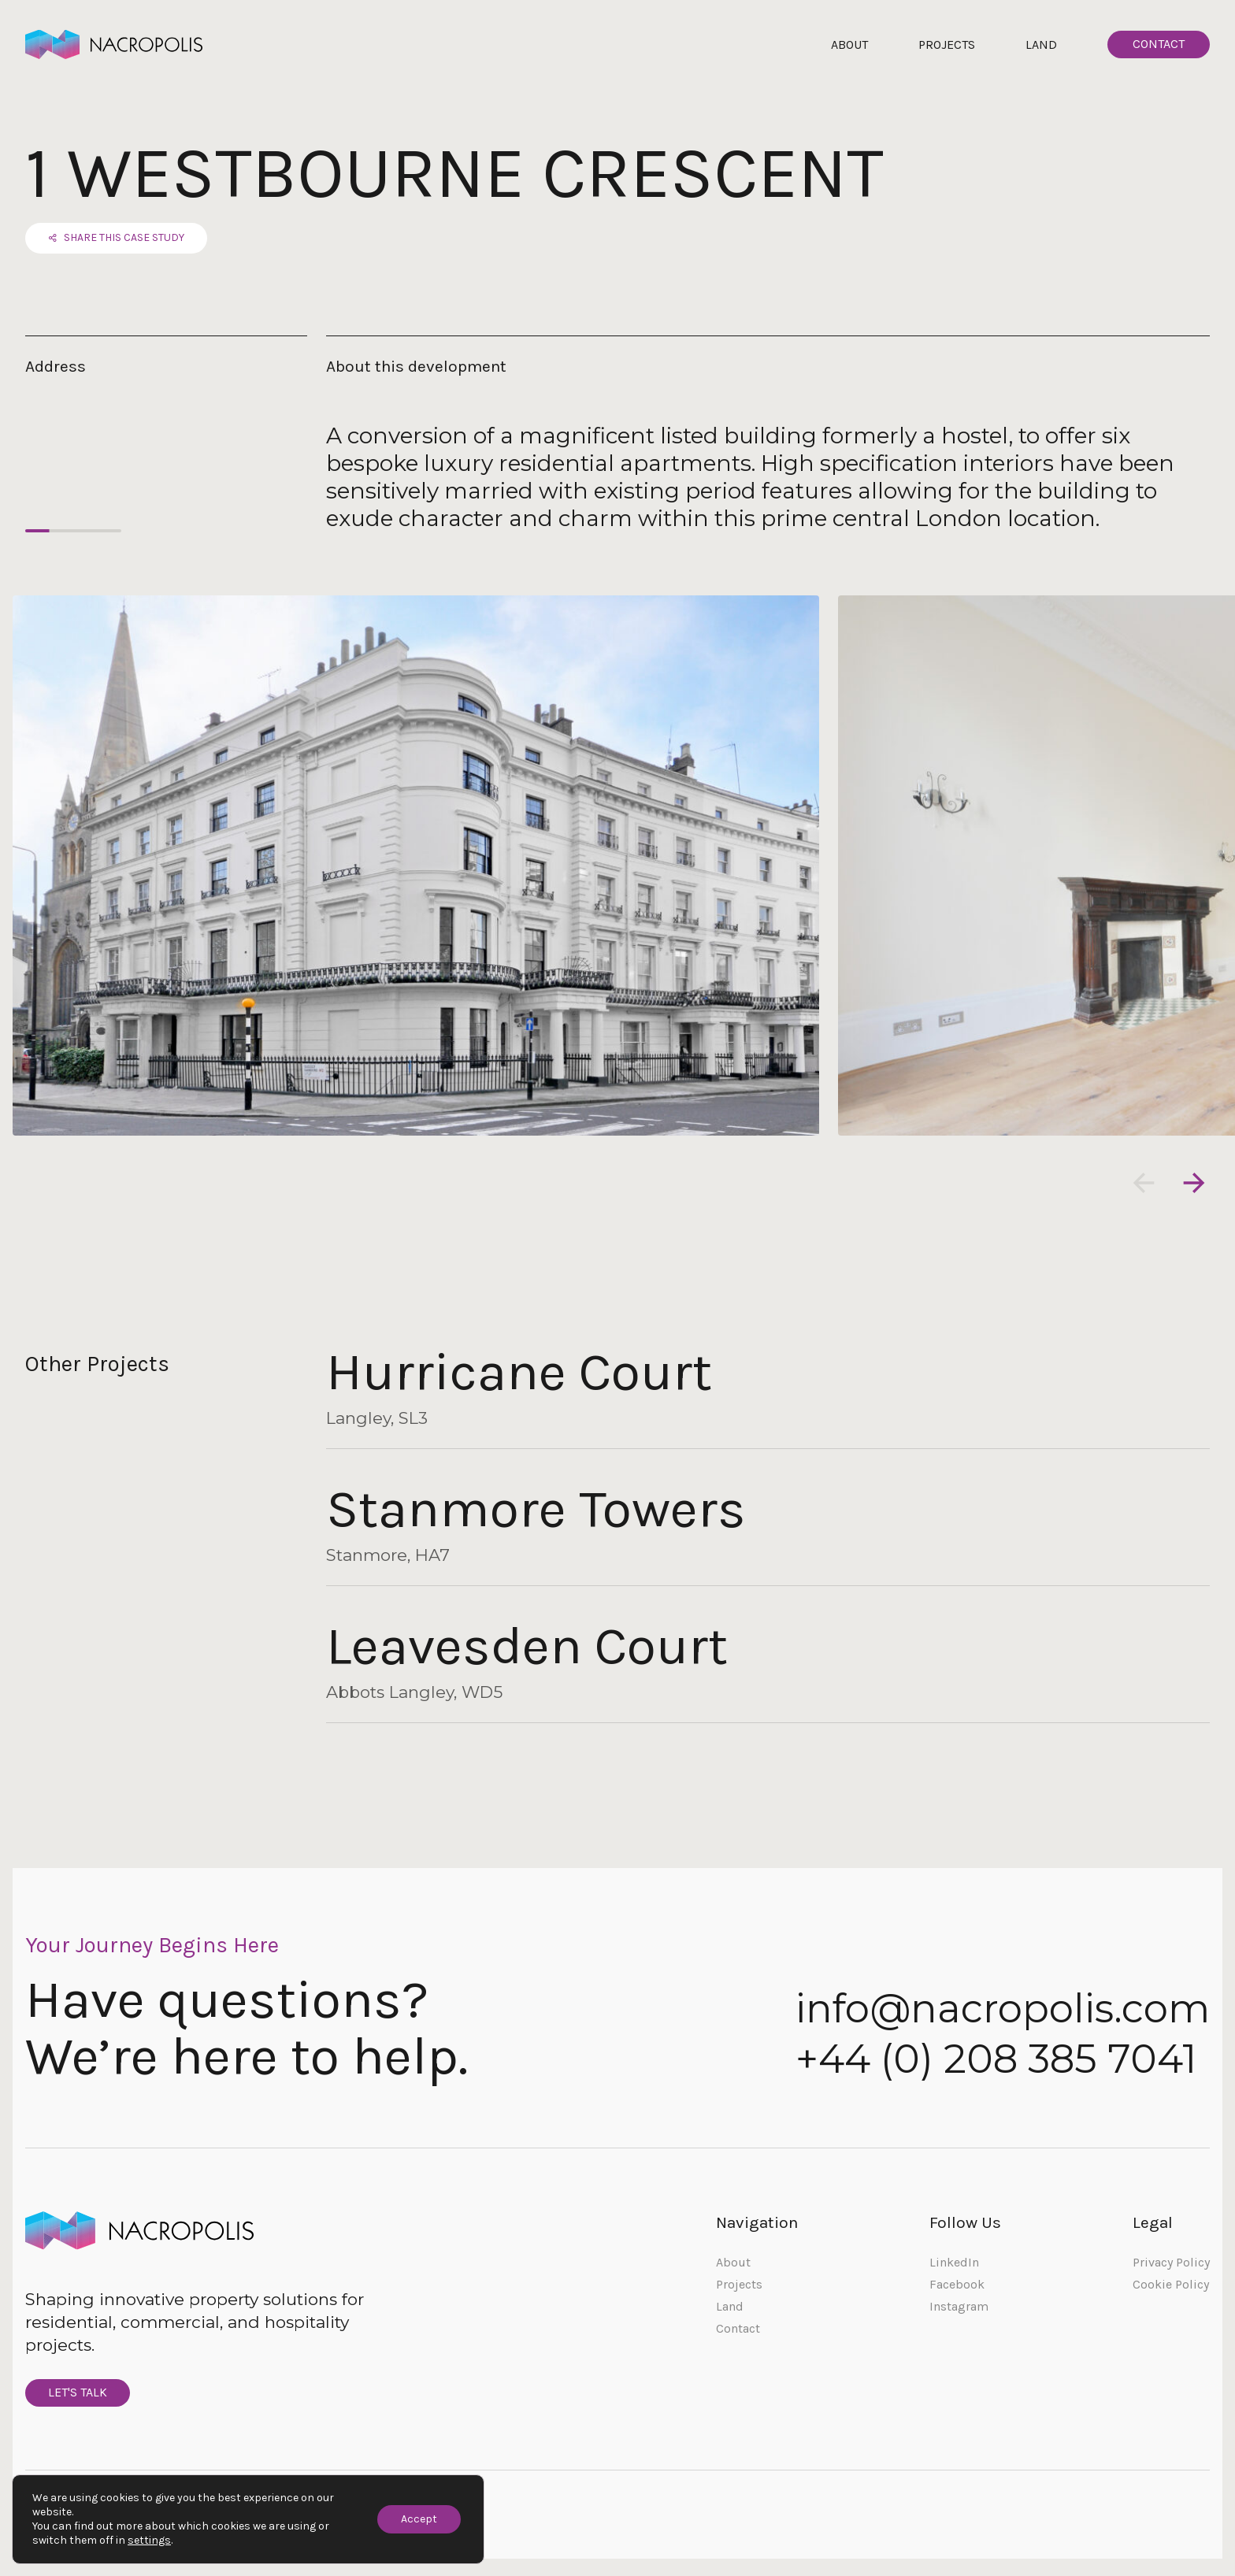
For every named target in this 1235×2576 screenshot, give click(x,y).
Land (1041, 44)
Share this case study (118, 239)
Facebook (957, 2286)
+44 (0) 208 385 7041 (996, 2061)
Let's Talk (79, 2396)
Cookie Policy (1171, 2286)
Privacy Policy (1171, 2264)
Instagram (958, 2308)
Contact (1159, 43)
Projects (946, 44)
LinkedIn (954, 2264)
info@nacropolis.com (1003, 2011)
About (849, 44)
